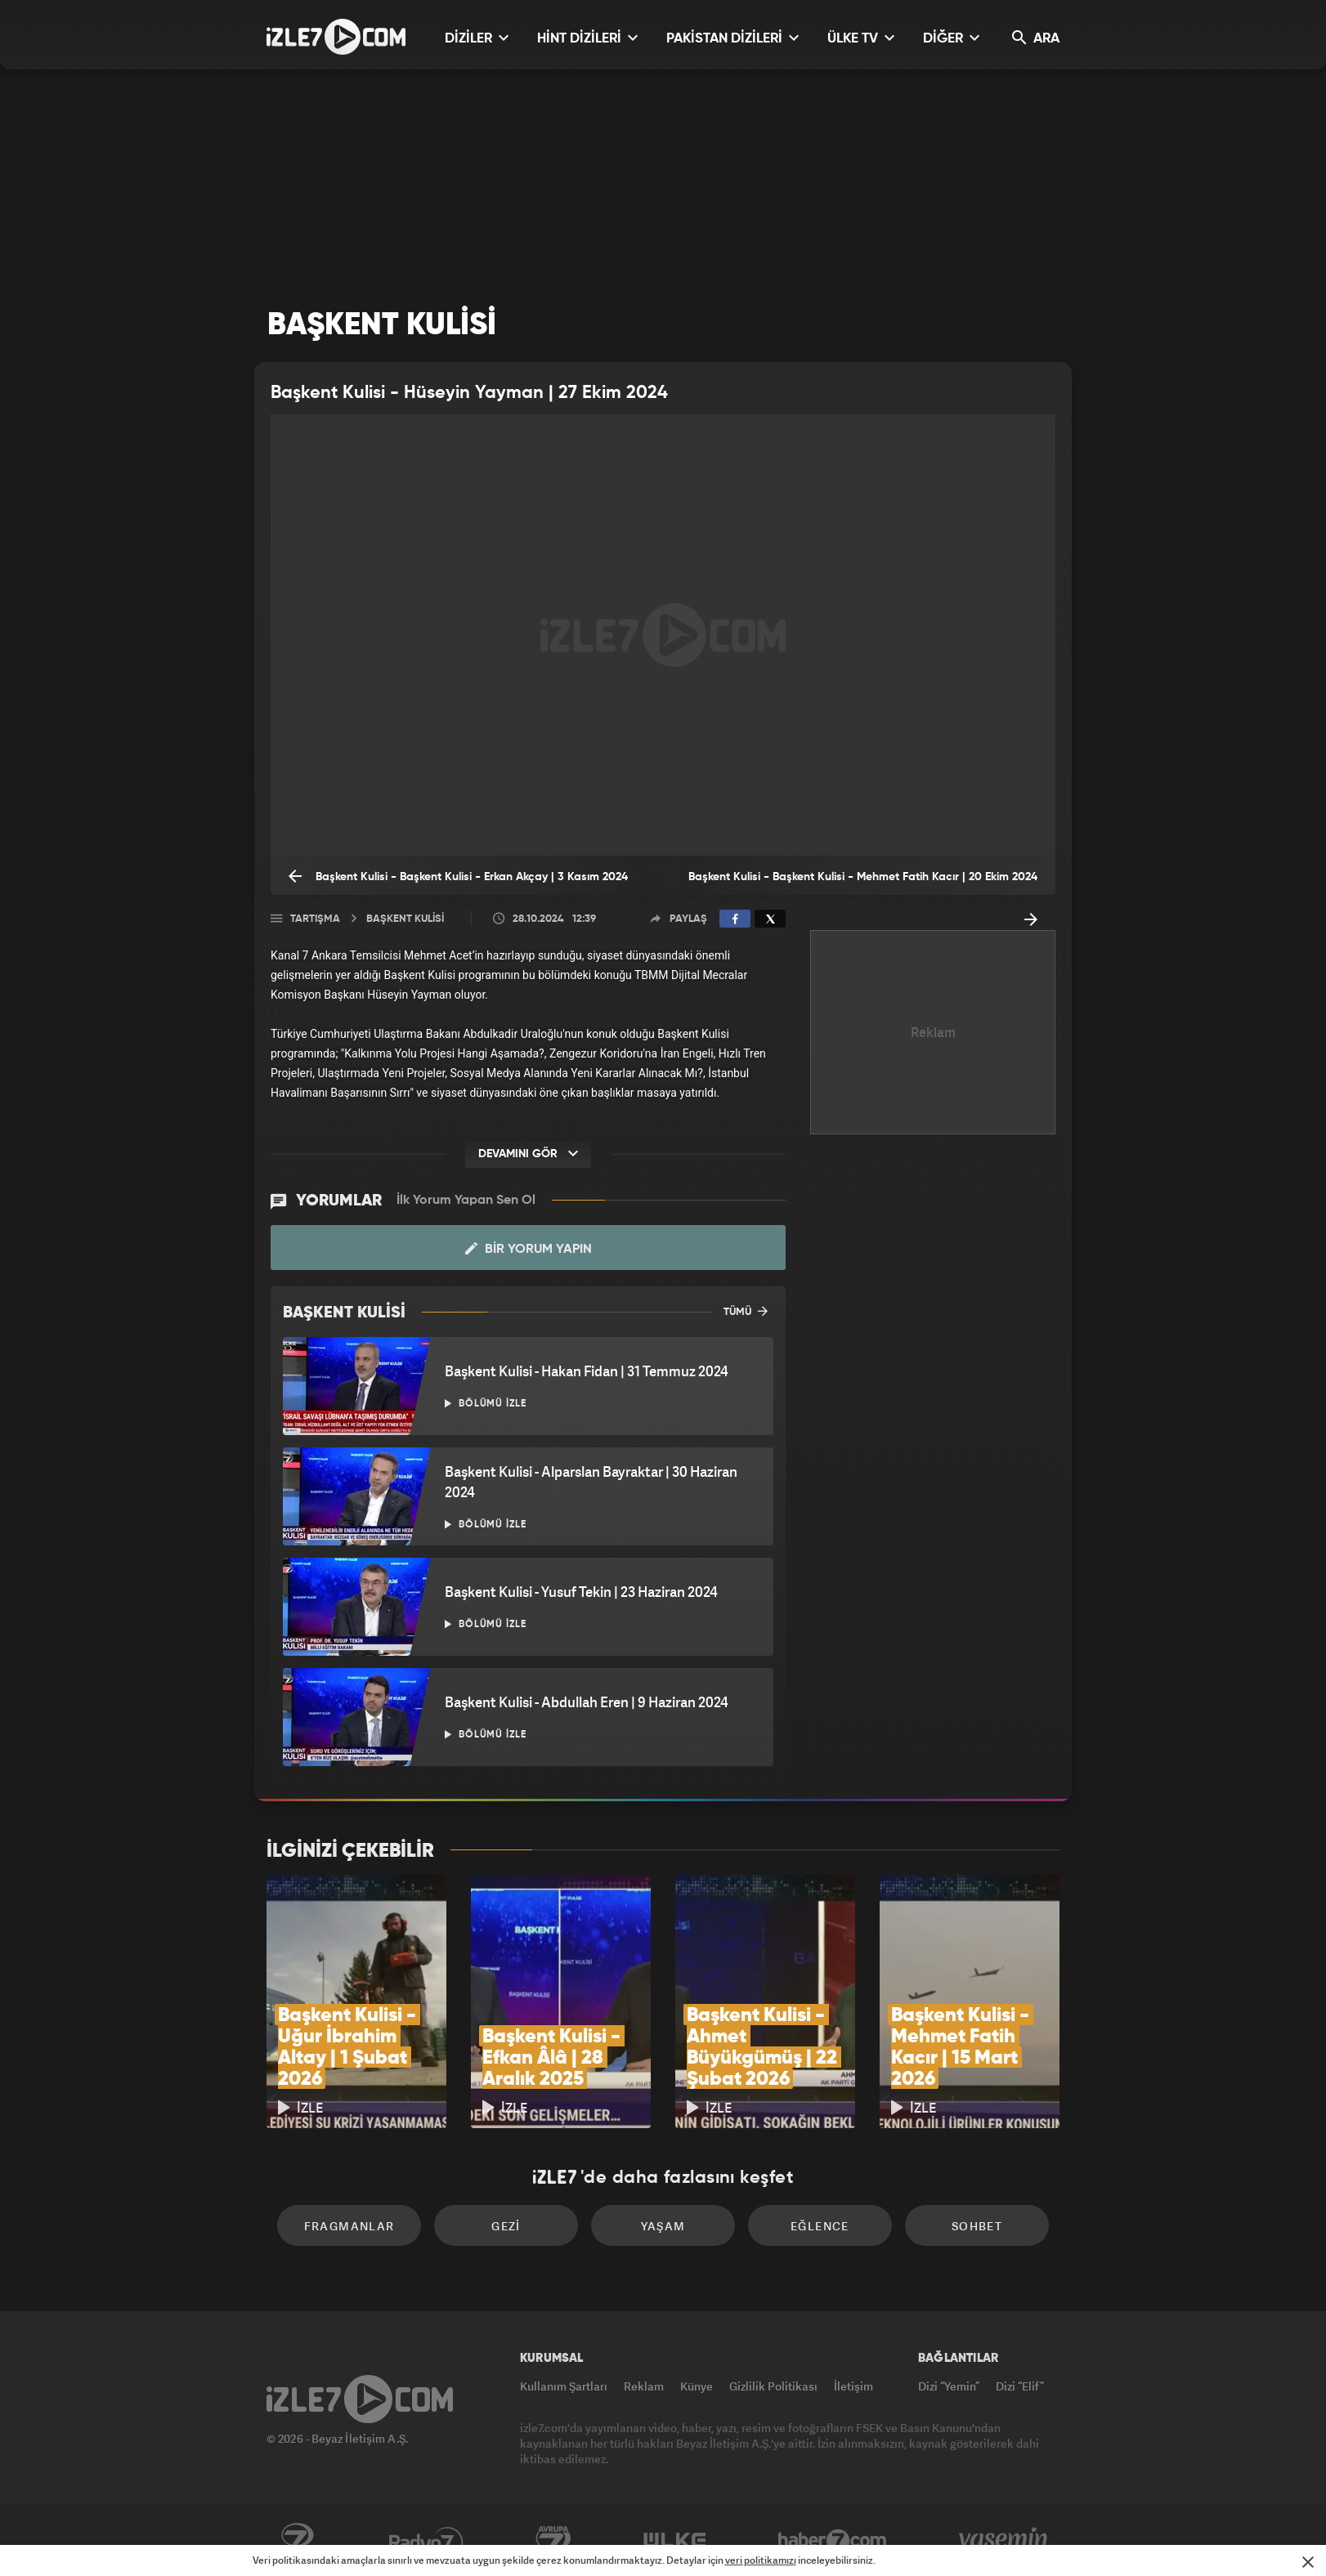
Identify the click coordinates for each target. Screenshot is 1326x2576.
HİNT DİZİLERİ (587, 38)
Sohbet (977, 2226)
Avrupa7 (553, 2541)
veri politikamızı (760, 2560)
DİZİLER (476, 38)
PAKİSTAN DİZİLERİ (732, 38)
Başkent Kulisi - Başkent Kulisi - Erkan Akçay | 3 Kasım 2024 (458, 876)
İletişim (853, 2386)
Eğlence (820, 2226)
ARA (1035, 38)
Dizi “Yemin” (948, 2386)
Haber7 (832, 2541)
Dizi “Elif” (1020, 2386)
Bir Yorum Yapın (528, 1249)
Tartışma (315, 919)
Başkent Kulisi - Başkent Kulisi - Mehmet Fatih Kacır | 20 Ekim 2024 (862, 883)
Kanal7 (296, 2541)
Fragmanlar (349, 2226)
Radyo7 (426, 2541)
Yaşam (663, 2226)
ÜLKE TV (860, 38)
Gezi (506, 2226)
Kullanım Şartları (563, 2386)
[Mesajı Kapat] (1308, 2562)
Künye (696, 2386)
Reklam (644, 2386)
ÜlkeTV (674, 2541)
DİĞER (951, 38)
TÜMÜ (745, 1311)
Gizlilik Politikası (773, 2386)
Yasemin (1004, 2541)
